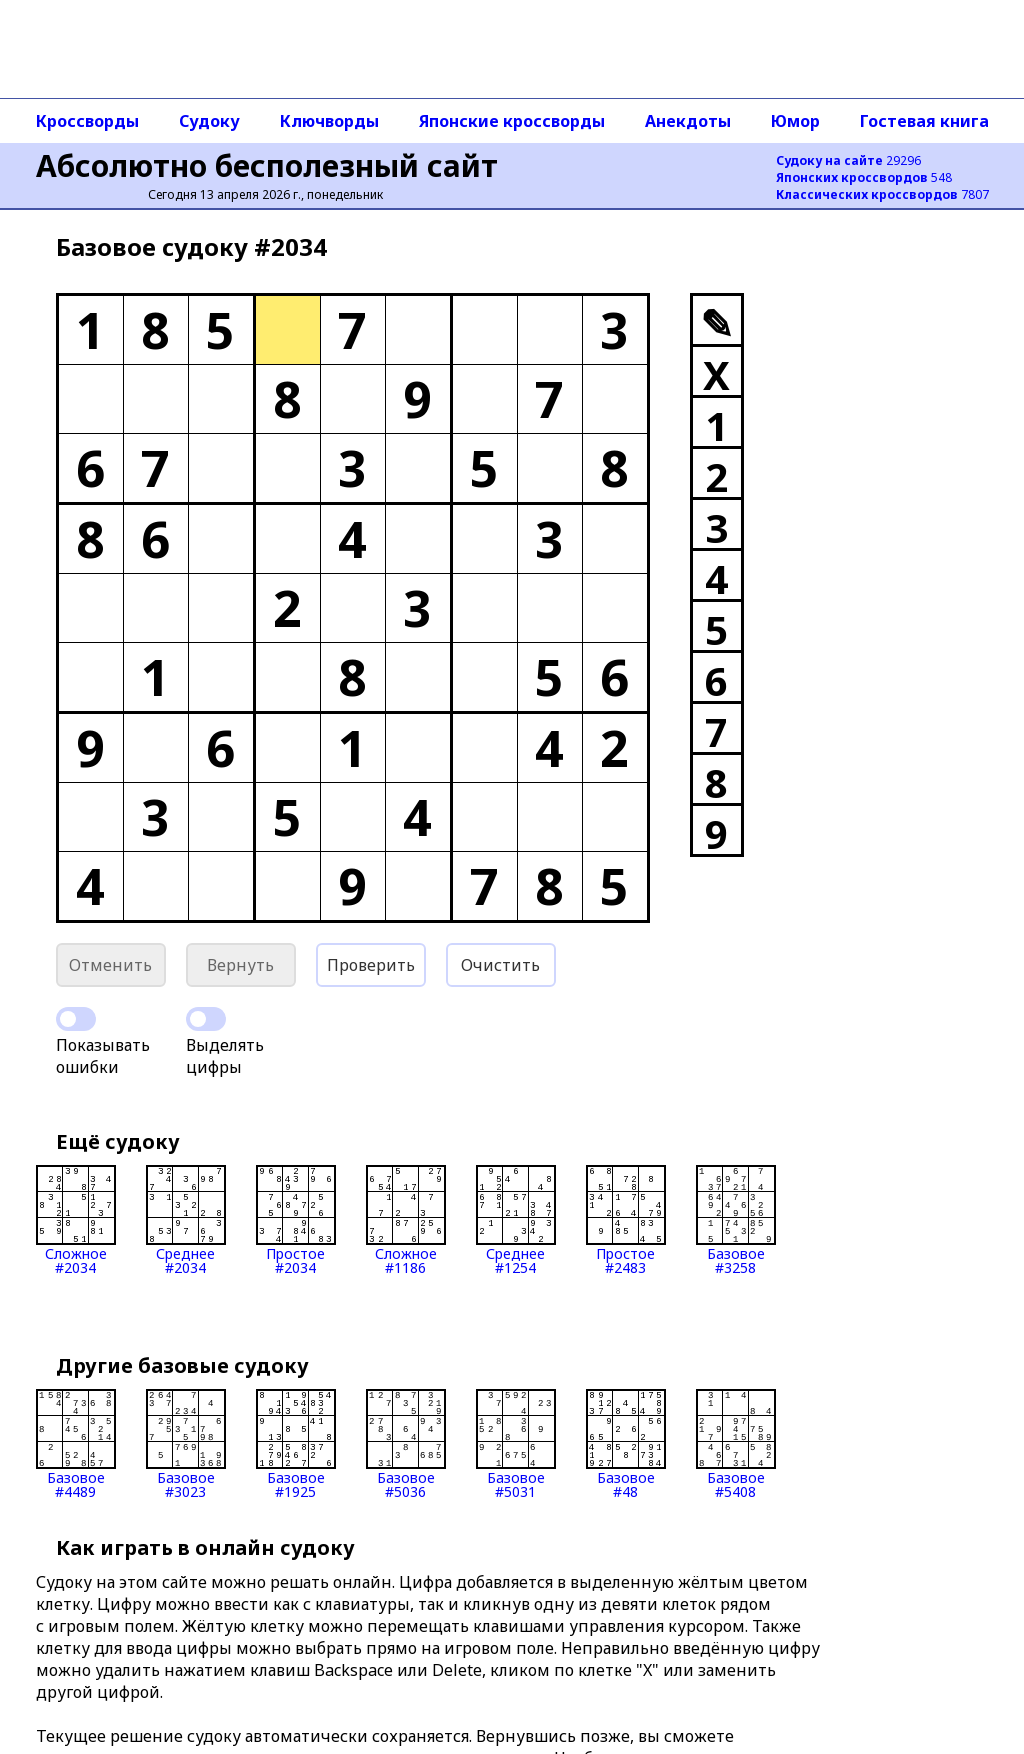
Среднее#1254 (516, 1220)
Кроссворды (87, 121)
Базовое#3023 (186, 1444)
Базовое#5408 (736, 1444)
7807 (882, 194)
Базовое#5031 (516, 1444)
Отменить (110, 965)
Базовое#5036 (406, 1444)
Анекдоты (688, 121)
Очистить (500, 965)
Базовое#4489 (76, 1444)
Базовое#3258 (736, 1220)
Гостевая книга (924, 121)
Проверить (371, 965)
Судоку (209, 121)
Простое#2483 (626, 1220)
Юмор (795, 121)
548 (864, 177)
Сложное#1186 (406, 1220)
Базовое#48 (626, 1444)
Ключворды (329, 121)
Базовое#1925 (296, 1444)
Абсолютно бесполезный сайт (267, 165)
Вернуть (240, 965)
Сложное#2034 (76, 1220)
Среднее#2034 (186, 1220)
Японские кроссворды (512, 121)
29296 (848, 160)
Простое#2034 (296, 1220)
